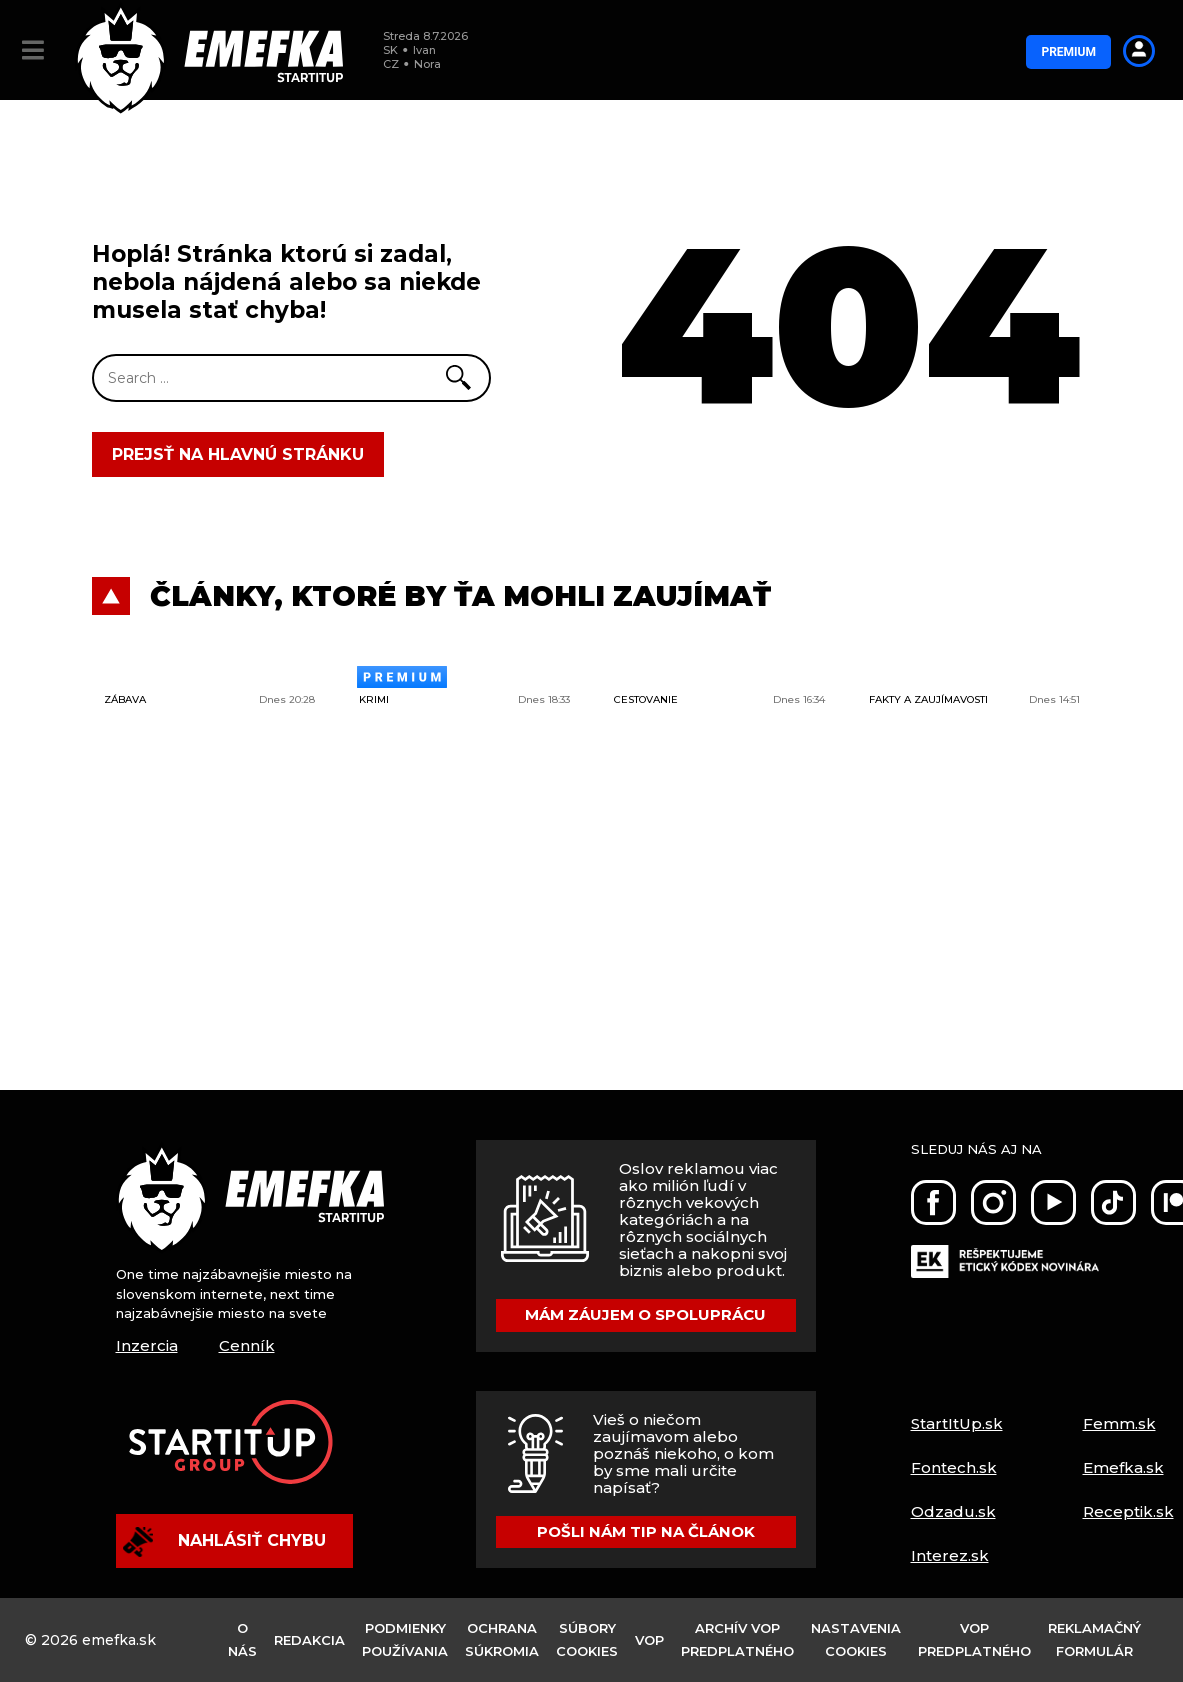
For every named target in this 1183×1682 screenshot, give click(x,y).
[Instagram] (993, 1202)
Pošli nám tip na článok (646, 1531)
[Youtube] (1053, 1202)
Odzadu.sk (953, 1511)
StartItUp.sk (957, 1423)
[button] (32, 50)
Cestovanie (646, 699)
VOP (649, 1640)
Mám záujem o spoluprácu (645, 1314)
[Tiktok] (1113, 1202)
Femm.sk (1119, 1423)
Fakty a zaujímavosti (928, 699)
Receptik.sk (1128, 1511)
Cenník (247, 1345)
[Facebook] (933, 1202)
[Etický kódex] (1005, 1249)
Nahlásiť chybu (224, 1542)
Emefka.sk (1123, 1467)
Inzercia (147, 1345)
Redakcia (309, 1640)
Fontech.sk (954, 1467)
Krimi (374, 699)
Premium (1068, 52)
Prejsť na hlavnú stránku (238, 454)
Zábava (125, 699)
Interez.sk (950, 1555)
